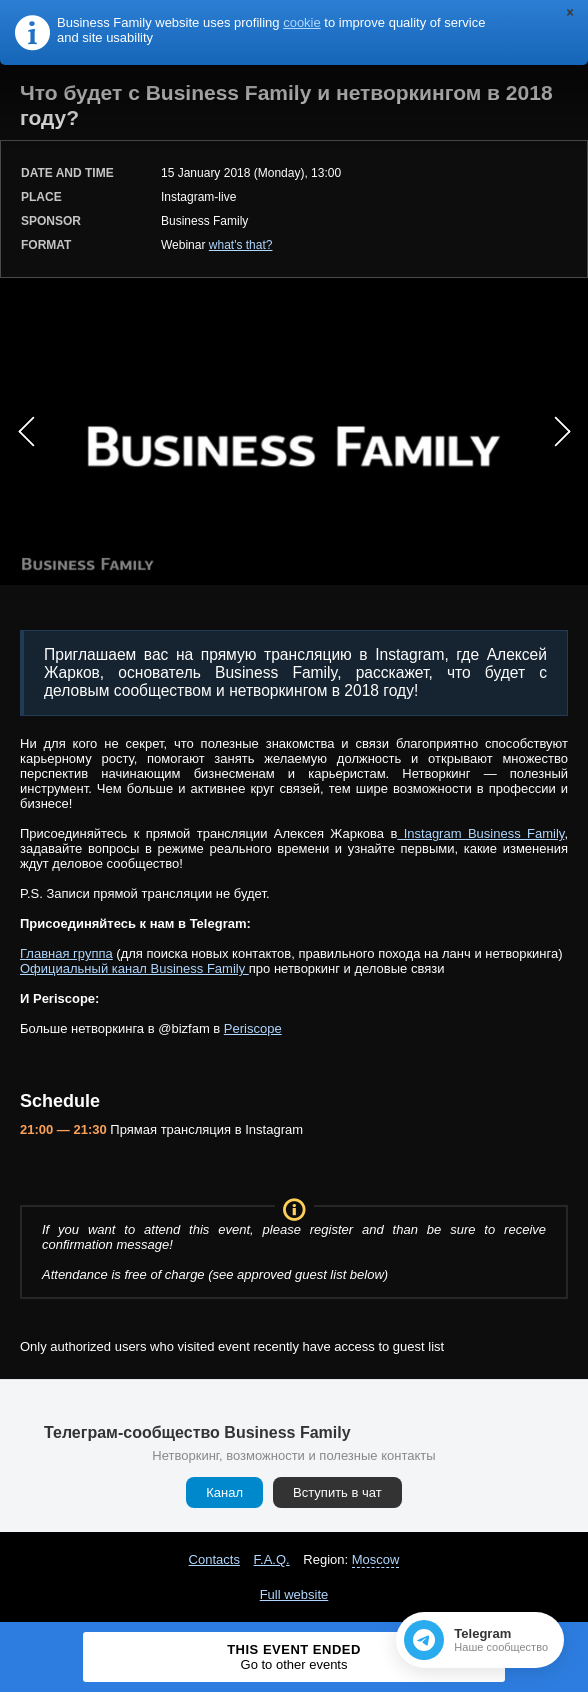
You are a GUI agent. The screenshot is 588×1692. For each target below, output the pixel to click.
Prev (26, 432)
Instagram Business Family (480, 833)
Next (562, 432)
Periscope (253, 1028)
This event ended (294, 1657)
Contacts (214, 1559)
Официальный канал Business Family (134, 968)
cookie (302, 22)
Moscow (376, 1559)
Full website (294, 1594)
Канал (224, 1492)
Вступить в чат (337, 1492)
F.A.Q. (272, 1559)
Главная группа (66, 953)
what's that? (241, 245)
